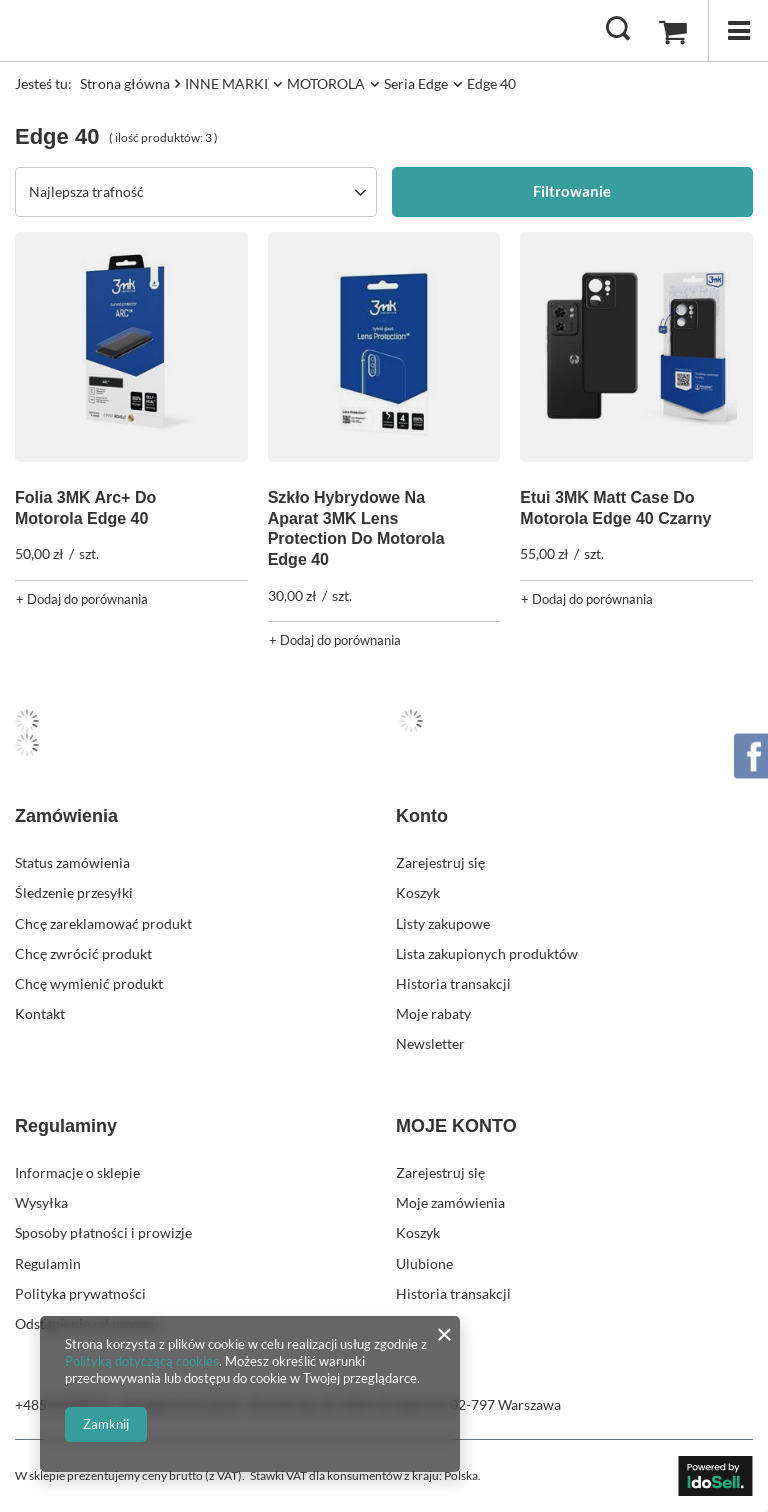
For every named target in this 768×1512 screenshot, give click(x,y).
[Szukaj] (618, 30)
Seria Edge (416, 83)
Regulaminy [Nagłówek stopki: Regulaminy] (66, 1126)
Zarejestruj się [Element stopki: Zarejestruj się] (440, 862)
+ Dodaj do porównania (82, 599)
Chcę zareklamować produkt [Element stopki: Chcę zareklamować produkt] (103, 923)
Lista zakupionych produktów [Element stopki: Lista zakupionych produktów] (487, 953)
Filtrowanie (572, 191)
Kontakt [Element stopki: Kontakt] (40, 1013)
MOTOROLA (326, 83)
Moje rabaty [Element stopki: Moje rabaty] (433, 1013)
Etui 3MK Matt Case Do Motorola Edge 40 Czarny (615, 508)
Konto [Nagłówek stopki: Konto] (422, 816)
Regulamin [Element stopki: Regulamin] (48, 1263)
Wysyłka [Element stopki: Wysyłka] (41, 1202)
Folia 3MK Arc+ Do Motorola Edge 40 (85, 508)
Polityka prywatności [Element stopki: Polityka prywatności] (80, 1293)
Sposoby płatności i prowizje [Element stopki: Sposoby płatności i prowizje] (103, 1232)
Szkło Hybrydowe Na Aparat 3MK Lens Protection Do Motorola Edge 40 (356, 528)
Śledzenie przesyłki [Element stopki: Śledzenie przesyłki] (74, 892)
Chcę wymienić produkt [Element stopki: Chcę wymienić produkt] (89, 983)
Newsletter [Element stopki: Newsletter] (430, 1043)
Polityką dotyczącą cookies (142, 1361)
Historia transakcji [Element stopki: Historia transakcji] (453, 983)
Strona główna (125, 83)
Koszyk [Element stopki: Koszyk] (418, 892)
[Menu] (738, 30)
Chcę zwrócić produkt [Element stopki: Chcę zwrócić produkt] (83, 953)
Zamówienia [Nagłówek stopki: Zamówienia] (66, 816)
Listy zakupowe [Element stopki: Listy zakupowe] (443, 923)
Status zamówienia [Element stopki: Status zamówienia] (72, 862)
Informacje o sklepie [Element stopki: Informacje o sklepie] (77, 1172)
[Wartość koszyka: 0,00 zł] (673, 31)
